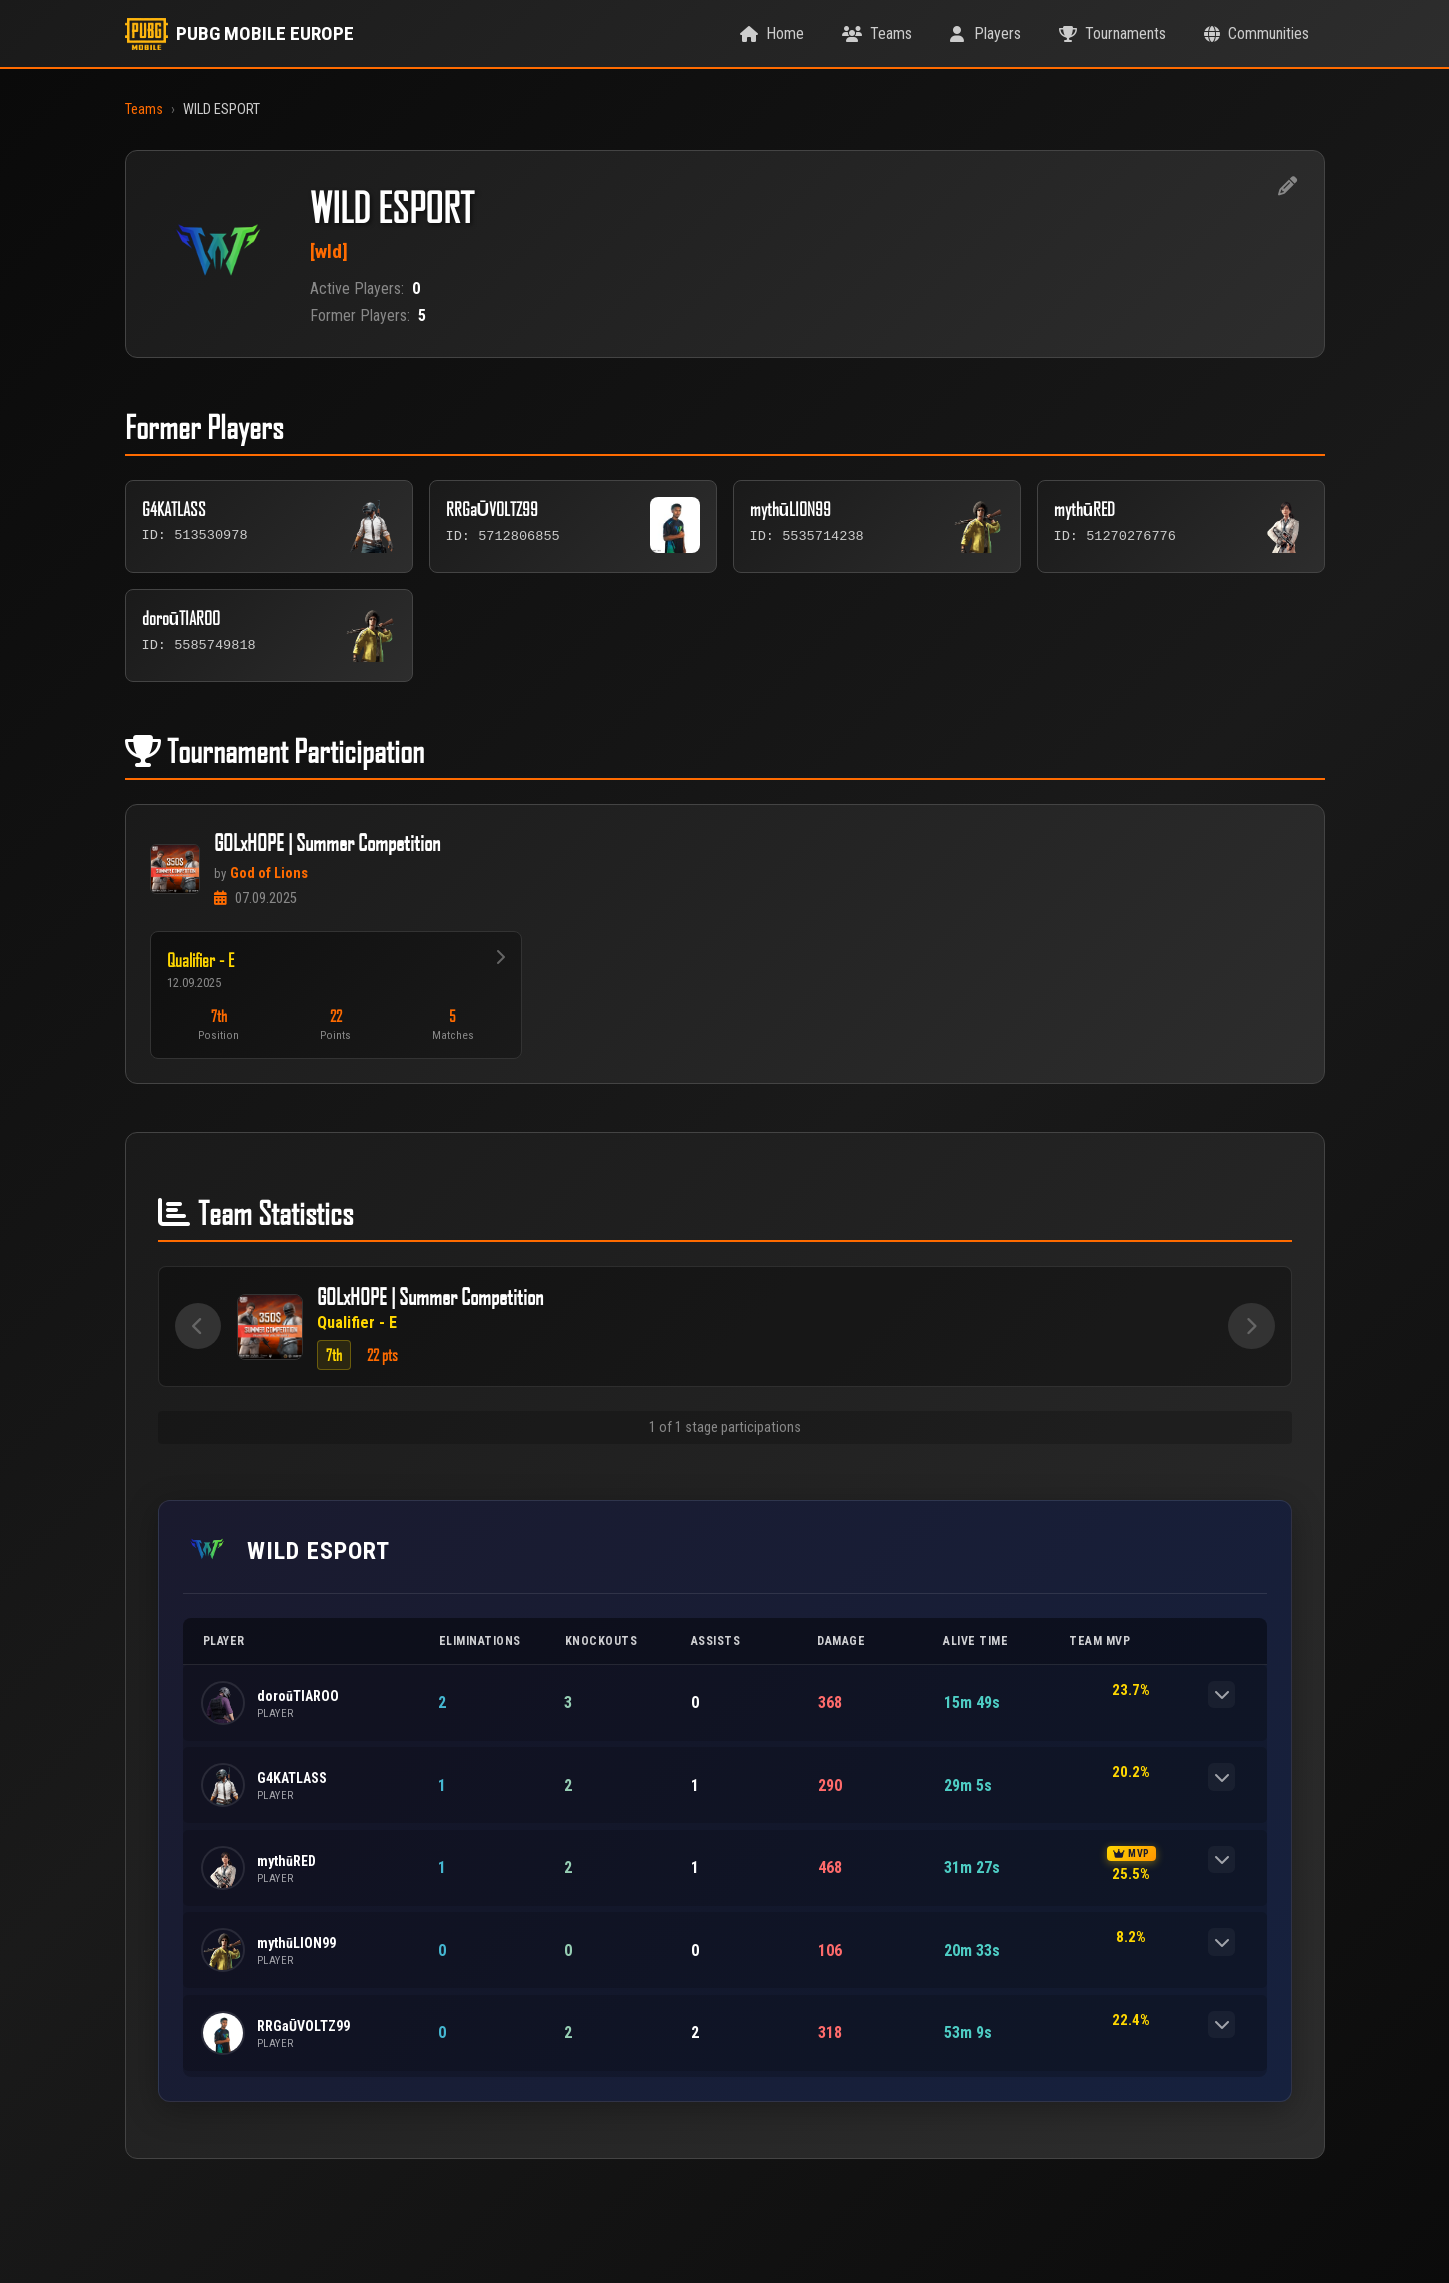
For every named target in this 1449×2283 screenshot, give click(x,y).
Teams (144, 109)
